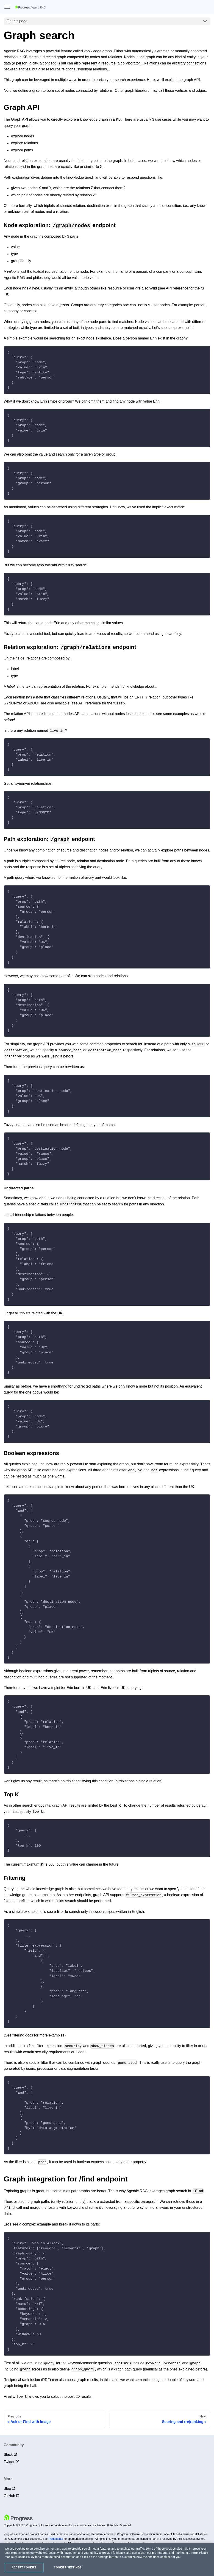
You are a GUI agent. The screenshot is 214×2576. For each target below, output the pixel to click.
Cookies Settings (68, 2567)
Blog (9, 2488)
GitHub (11, 2496)
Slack (10, 2454)
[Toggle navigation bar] (7, 6)
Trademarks (55, 2538)
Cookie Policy (25, 2557)
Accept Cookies (24, 2567)
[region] (107, 2559)
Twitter (11, 2462)
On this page (17, 21)
